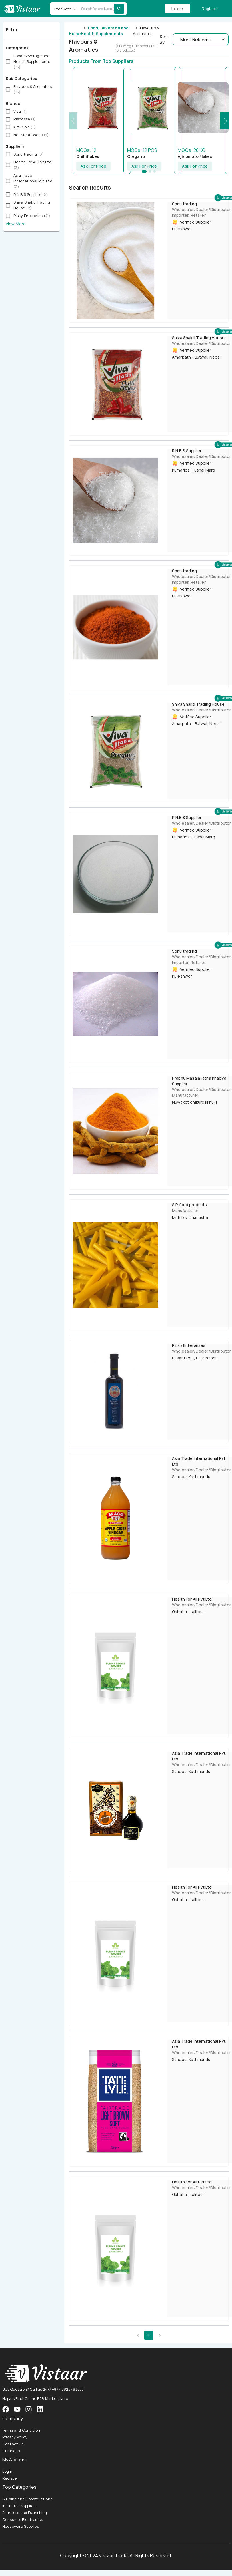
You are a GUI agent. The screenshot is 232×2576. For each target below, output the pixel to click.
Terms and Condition (21, 2430)
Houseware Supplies (20, 2526)
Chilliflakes (87, 156)
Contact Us (13, 2443)
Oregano (136, 156)
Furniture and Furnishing (24, 2512)
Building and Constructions (27, 2498)
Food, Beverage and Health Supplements (105, 30)
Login (177, 8)
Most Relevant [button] (195, 39)
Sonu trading (184, 203)
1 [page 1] (148, 2335)
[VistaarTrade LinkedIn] (40, 2409)
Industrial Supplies (18, 2505)
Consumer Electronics (22, 2519)
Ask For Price (93, 166)
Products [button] (62, 8)
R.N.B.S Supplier (186, 450)
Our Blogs (11, 2450)
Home (75, 33)
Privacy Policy (14, 2437)
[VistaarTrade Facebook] (5, 2409)
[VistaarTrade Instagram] (17, 2409)
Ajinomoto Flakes (195, 156)
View (10, 223)
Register (210, 8)
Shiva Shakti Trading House (198, 337)
